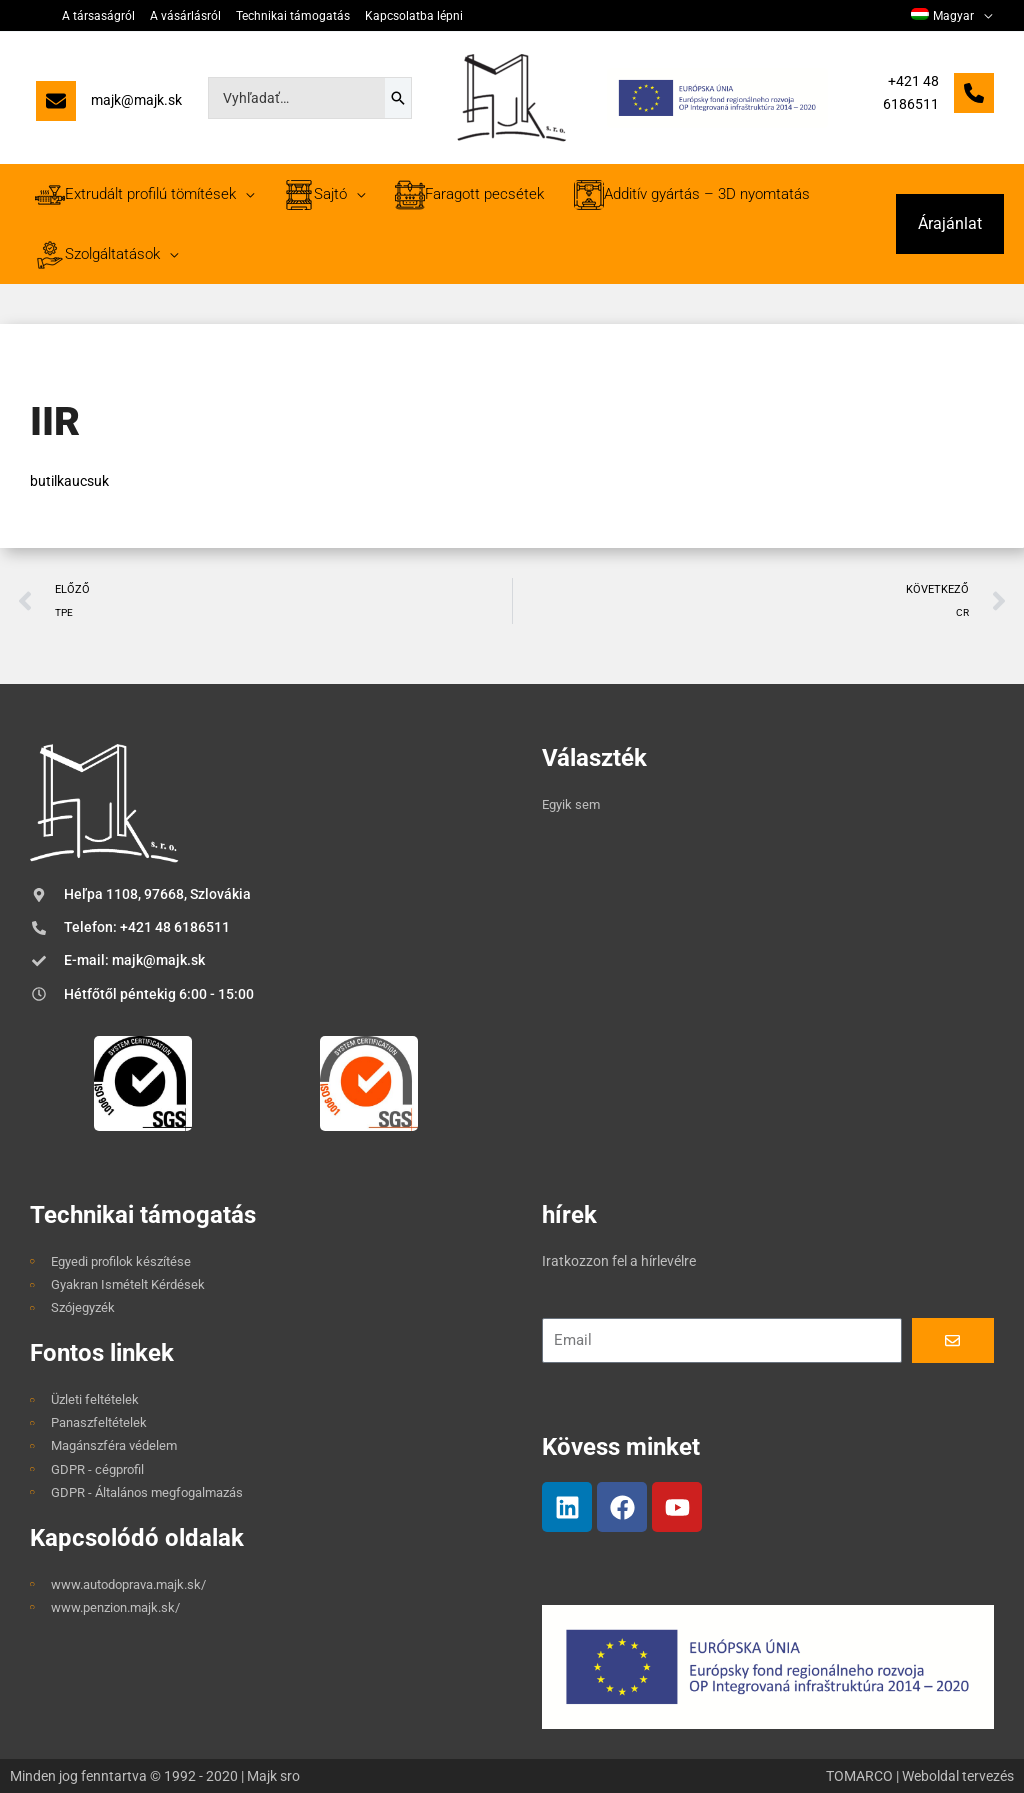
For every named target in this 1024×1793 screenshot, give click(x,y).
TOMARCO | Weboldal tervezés (920, 1776)
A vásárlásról (185, 16)
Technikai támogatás (293, 16)
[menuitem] (951, 16)
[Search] (398, 98)
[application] (983, 16)
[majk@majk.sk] (109, 105)
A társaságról (98, 16)
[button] (950, 224)
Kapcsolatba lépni (414, 16)
